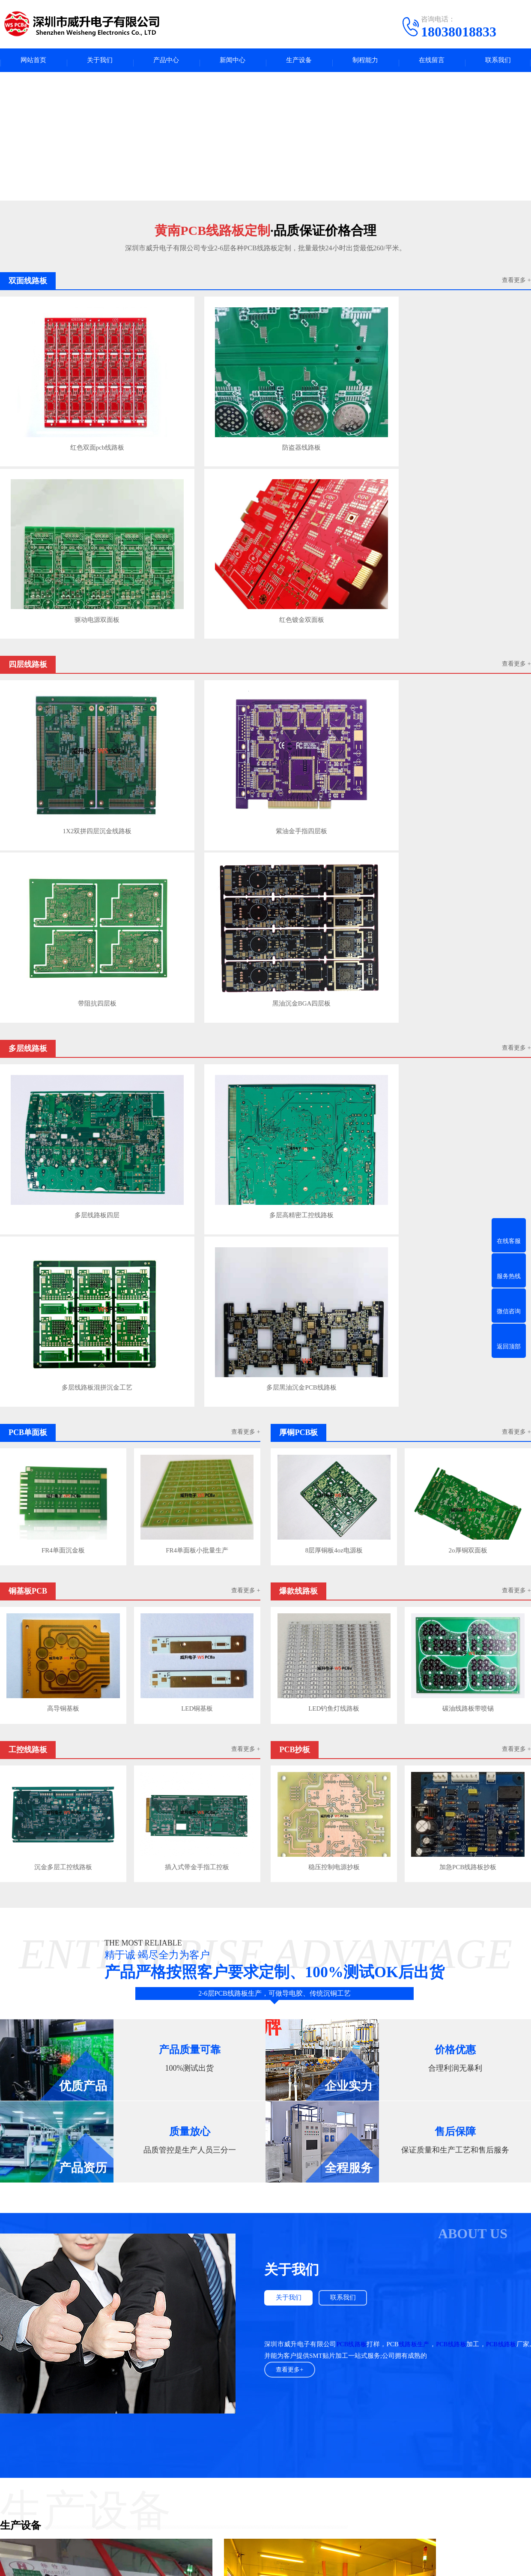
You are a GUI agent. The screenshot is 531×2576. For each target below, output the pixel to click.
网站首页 (33, 62)
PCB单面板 (70, 2464)
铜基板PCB (70, 2477)
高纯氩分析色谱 (179, 2397)
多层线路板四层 (63, 708)
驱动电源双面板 (331, 397)
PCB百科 (234, 2451)
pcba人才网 (54, 2397)
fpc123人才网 (94, 2397)
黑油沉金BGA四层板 (465, 553)
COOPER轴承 (312, 2397)
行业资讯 (235, 2464)
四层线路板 (71, 2451)
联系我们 (498, 62)
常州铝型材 (408, 2397)
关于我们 (99, 62)
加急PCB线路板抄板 (468, 1174)
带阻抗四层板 (331, 553)
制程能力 (365, 62)
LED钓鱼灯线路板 (333, 1020)
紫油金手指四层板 (196, 553)
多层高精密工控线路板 (196, 708)
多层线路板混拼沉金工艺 (331, 708)
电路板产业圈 (226, 2397)
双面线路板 (71, 2503)
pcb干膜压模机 (196, 1978)
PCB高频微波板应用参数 (161, 2362)
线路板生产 (417, 1651)
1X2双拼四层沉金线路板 (62, 553)
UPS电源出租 (268, 2397)
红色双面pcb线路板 (62, 397)
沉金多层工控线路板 (62, 1174)
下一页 (520, 2360)
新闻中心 (232, 62)
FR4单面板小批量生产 (197, 865)
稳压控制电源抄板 (333, 1174)
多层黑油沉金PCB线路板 (465, 708)
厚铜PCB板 (147, 2464)
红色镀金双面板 (465, 397)
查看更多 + (515, 285)
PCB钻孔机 (15, 2134)
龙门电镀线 (367, 1978)
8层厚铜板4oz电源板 (333, 865)
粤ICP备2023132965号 (280, 2563)
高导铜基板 (62, 1020)
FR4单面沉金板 (62, 865)
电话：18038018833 (341, 2473)
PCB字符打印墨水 (361, 2397)
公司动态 (235, 2477)
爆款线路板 (148, 2477)
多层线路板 (148, 2451)
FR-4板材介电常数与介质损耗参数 (174, 2346)
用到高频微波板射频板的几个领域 (174, 2330)
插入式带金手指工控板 (198, 1174)
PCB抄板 (144, 2490)
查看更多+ (290, 1676)
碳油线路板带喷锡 (468, 1020)
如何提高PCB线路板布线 (161, 2297)
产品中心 (166, 62)
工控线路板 (71, 2490)
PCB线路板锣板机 (25, 1978)
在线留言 (431, 62)
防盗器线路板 (196, 397)
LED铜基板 (198, 1020)
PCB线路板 (353, 1651)
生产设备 (299, 62)
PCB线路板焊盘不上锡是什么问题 (172, 2236)
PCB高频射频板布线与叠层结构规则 (176, 2313)
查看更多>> (318, 2209)
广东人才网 (135, 2397)
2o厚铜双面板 (468, 865)
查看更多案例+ (265, 2171)
